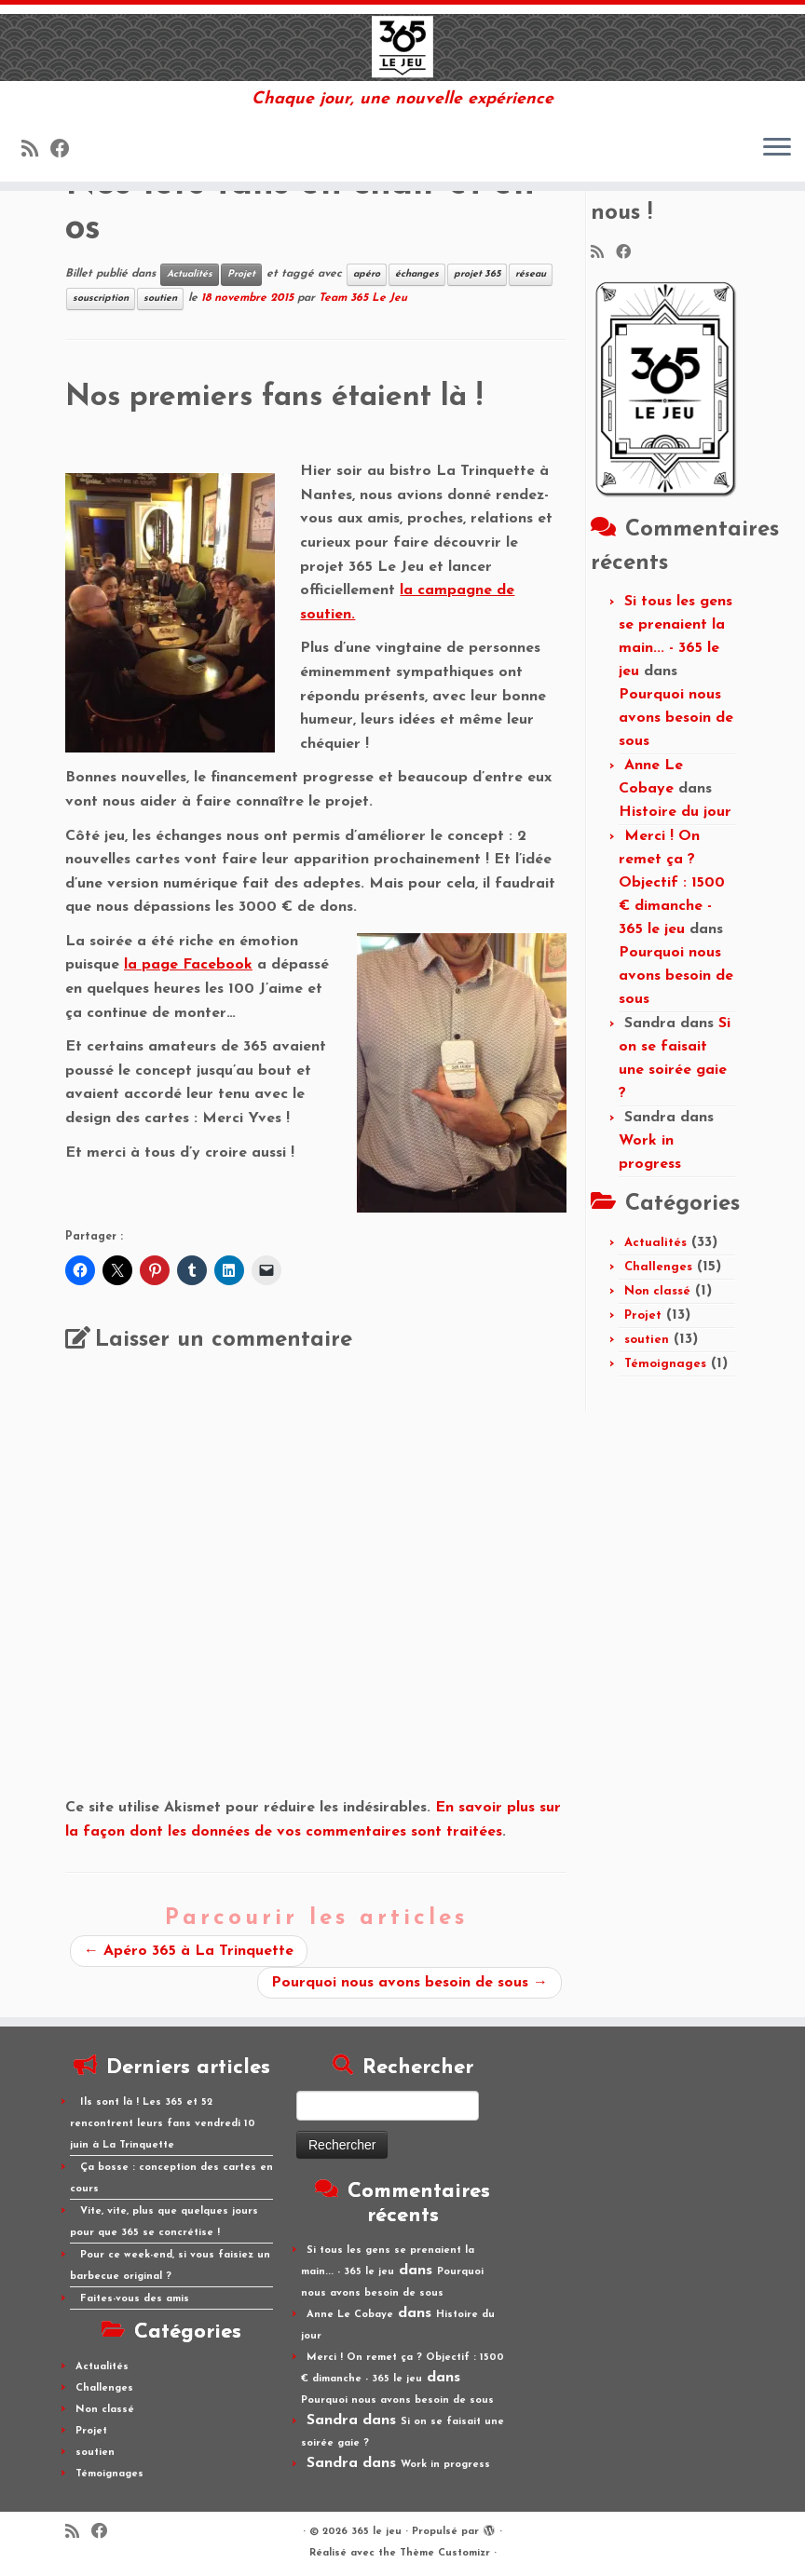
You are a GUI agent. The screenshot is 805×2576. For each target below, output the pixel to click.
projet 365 (477, 274)
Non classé (657, 1291)
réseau (530, 274)
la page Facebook (188, 964)
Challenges (658, 1267)
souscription (101, 298)
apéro (366, 274)
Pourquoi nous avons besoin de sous (409, 1982)
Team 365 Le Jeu (363, 298)
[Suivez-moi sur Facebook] (66, 150)
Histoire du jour (675, 812)
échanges (417, 274)
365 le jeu (376, 2532)
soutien (160, 298)
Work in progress (445, 2465)
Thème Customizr (445, 2553)
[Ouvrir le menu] (777, 148)
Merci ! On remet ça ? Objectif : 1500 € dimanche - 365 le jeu (672, 883)
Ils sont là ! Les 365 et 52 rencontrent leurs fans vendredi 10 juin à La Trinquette (162, 2123)
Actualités (189, 274)
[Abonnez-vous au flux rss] (35, 150)
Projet (241, 274)
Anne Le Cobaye (350, 2315)
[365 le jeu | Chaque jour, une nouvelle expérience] (402, 47)
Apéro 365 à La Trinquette (188, 1951)
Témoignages (665, 1364)
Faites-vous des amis (134, 2299)
